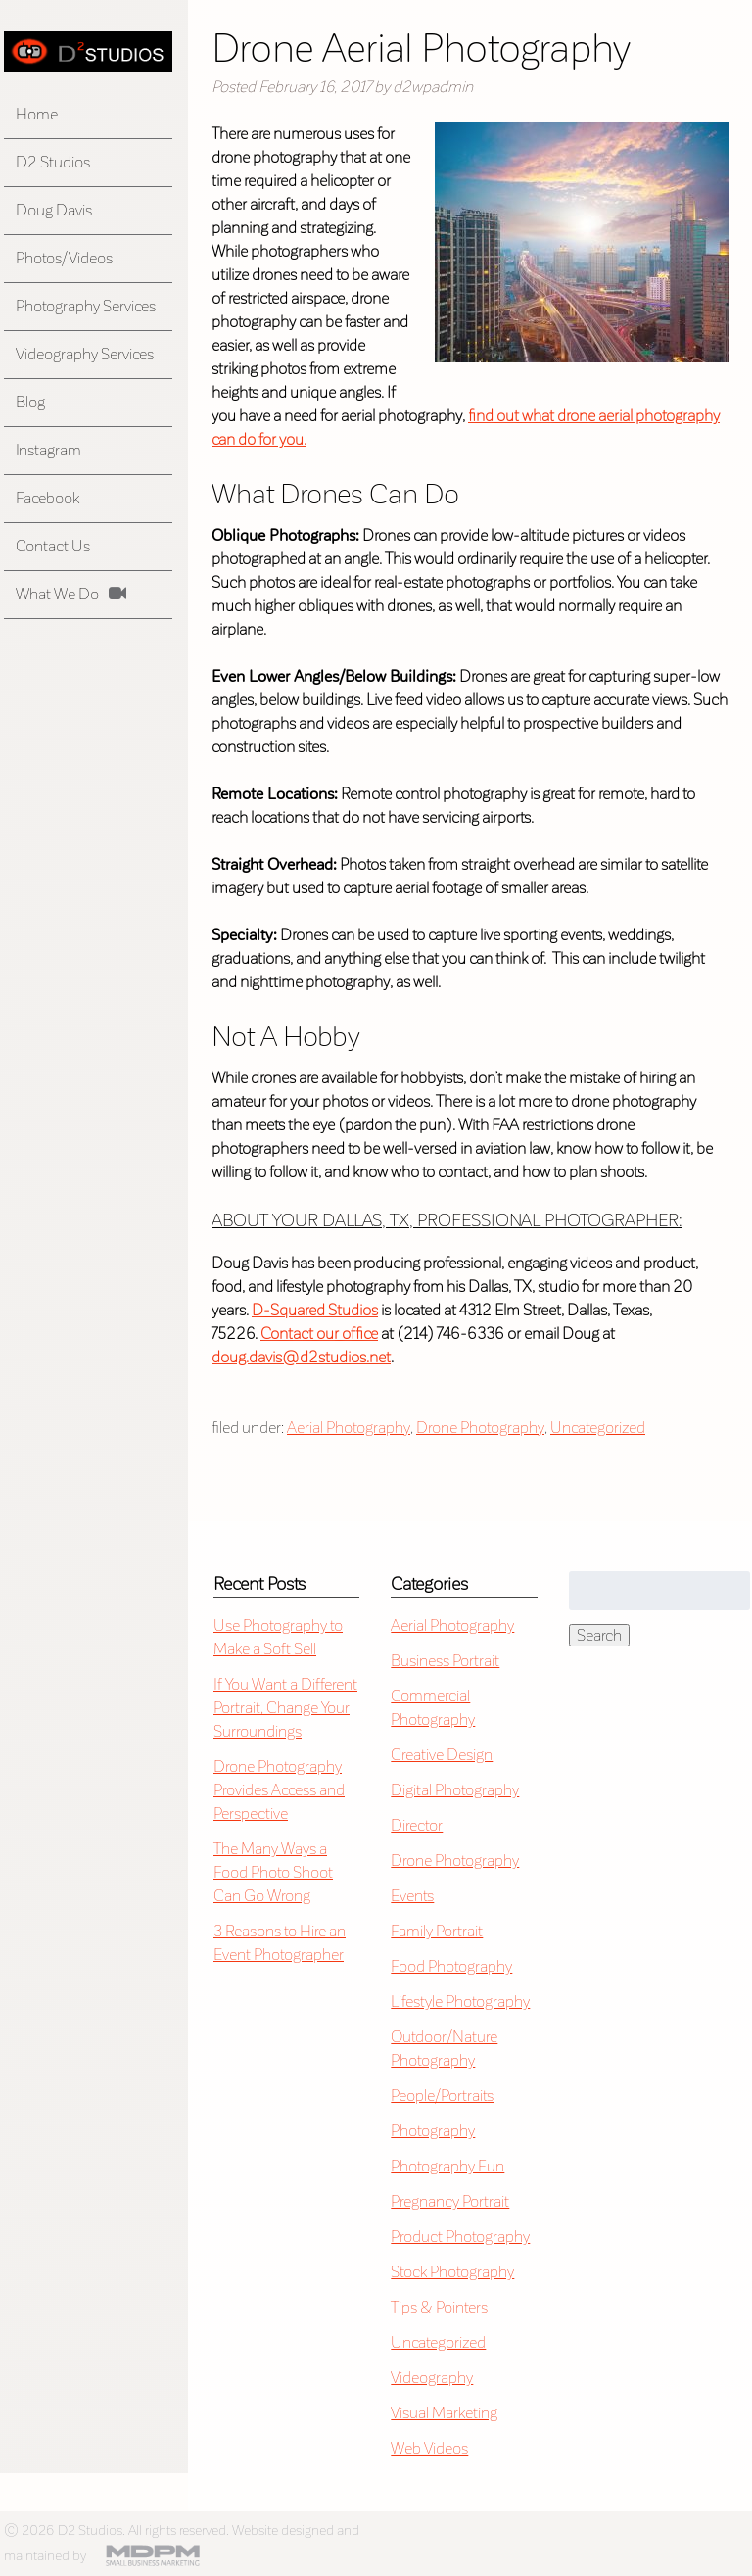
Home (37, 114)
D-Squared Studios (315, 1310)
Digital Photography (455, 1790)
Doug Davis (54, 210)
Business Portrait (445, 1660)
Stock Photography (452, 2272)
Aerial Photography (348, 1427)
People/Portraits (442, 2095)
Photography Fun (447, 2166)
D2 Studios (53, 162)
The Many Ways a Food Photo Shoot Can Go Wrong (273, 1872)
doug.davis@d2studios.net (301, 1357)
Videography (432, 2377)
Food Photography (451, 1966)
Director (417, 1825)
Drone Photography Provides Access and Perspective (279, 1790)
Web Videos (429, 2448)
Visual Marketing (444, 2413)
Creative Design (442, 1754)
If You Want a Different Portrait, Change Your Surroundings (285, 1708)
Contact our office (319, 1333)
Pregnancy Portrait (450, 2201)
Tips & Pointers (439, 2307)
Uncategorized (597, 1427)
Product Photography (460, 2236)
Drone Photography (480, 1427)
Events (412, 1895)
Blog (30, 402)
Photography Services (86, 306)
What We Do (57, 594)
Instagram (48, 450)
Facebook (47, 498)
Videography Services (85, 354)
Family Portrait (437, 1931)
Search (599, 1635)
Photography (433, 2131)
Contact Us (53, 546)
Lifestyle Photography (460, 2001)
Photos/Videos (64, 258)
